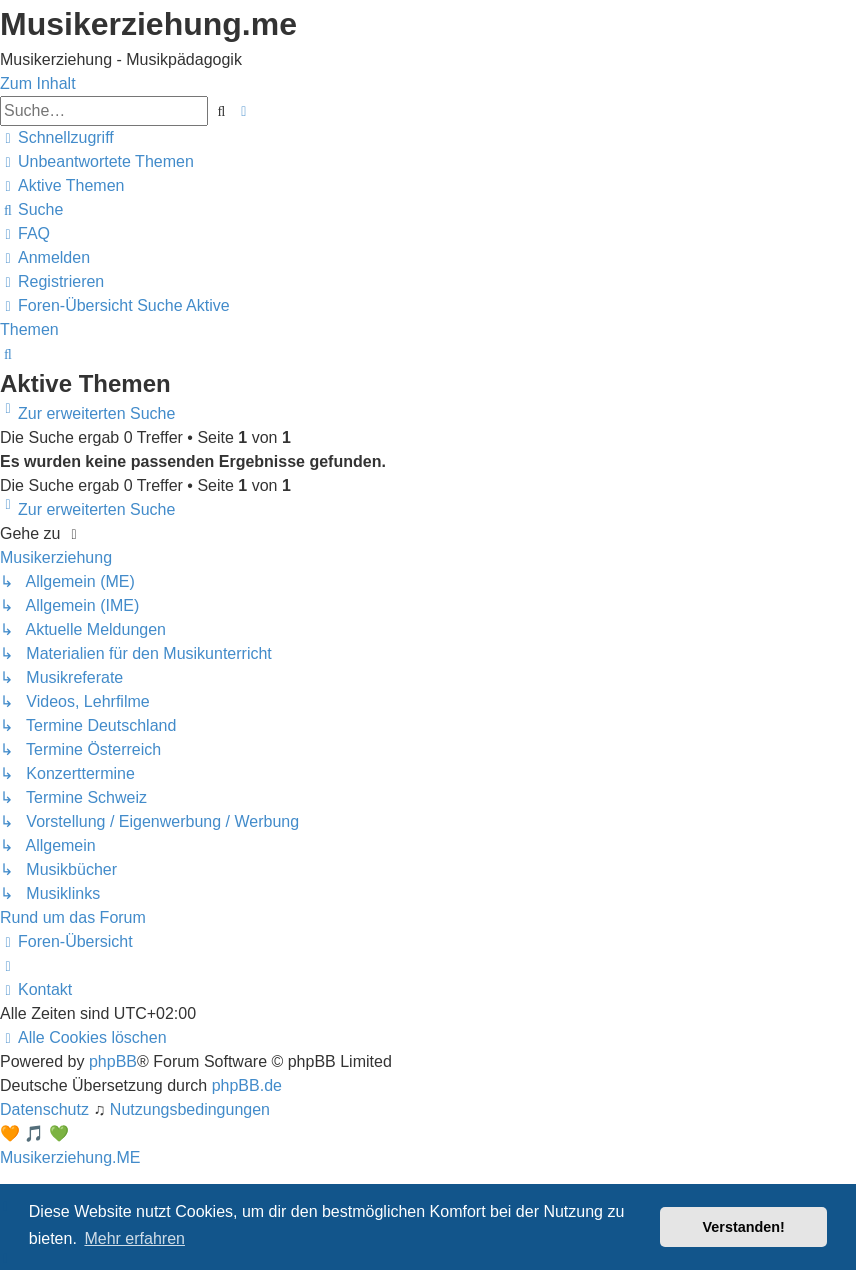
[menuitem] (97, 161)
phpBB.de (247, 1085)
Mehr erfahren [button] (134, 1238)
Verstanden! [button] (744, 1227)
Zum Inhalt (38, 83)
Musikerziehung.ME (70, 1157)
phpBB (113, 1061)
